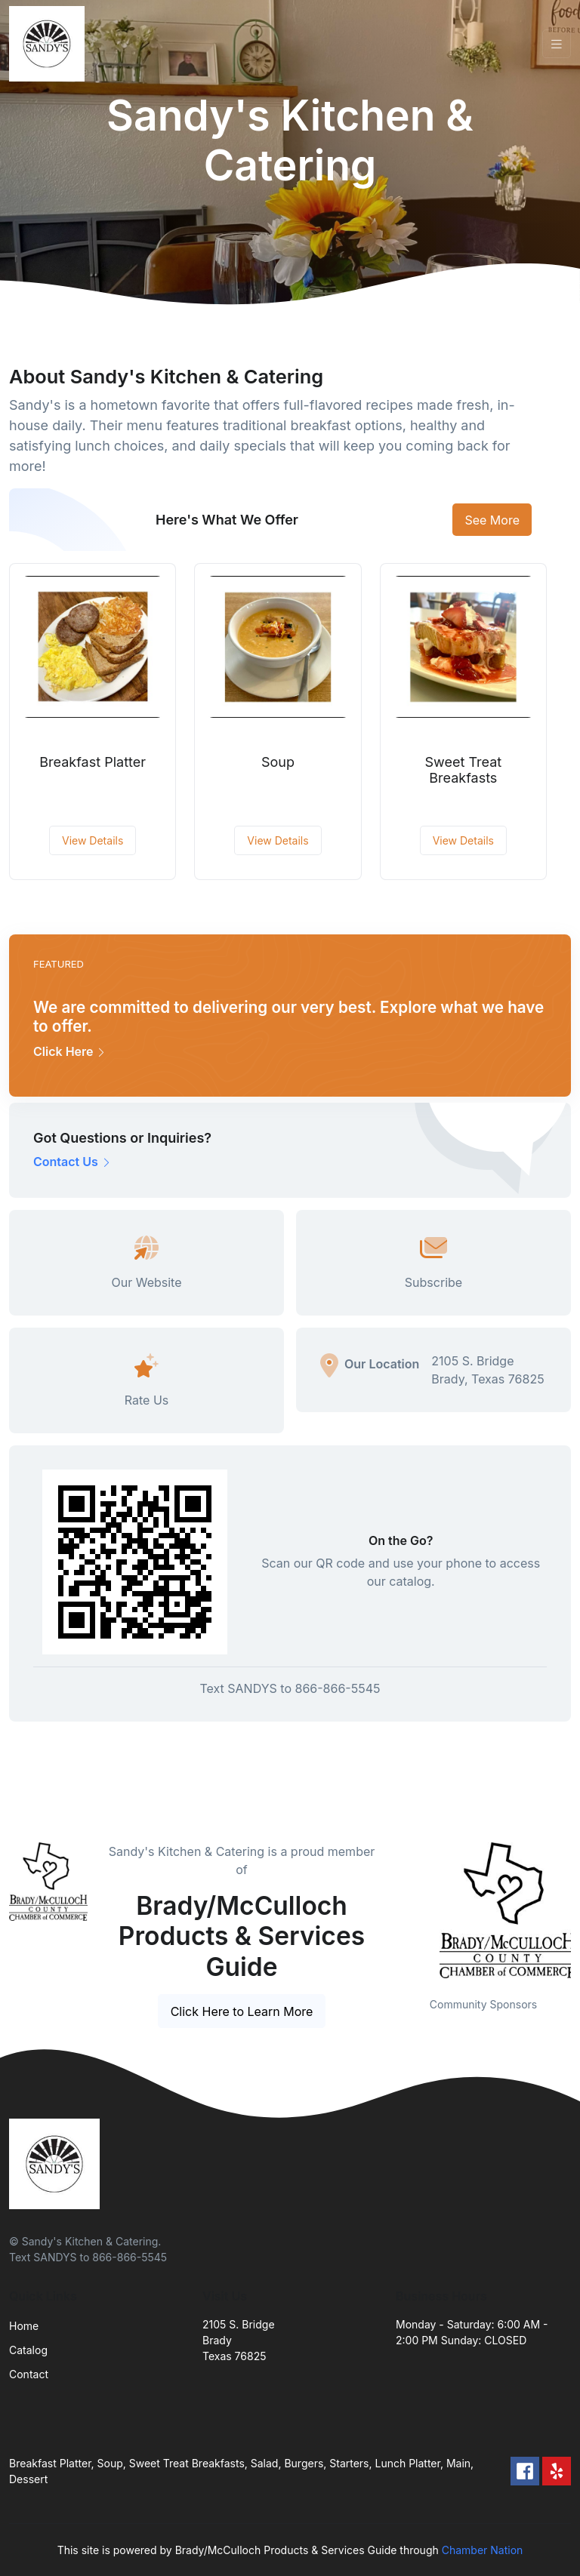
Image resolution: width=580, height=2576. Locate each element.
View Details (92, 840)
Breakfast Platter (92, 762)
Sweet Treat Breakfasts (463, 770)
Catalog (28, 2350)
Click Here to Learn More (242, 2011)
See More (492, 520)
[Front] (50, 44)
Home (24, 2325)
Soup (278, 762)
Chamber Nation (482, 2550)
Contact (28, 2374)
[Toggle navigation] (556, 44)
